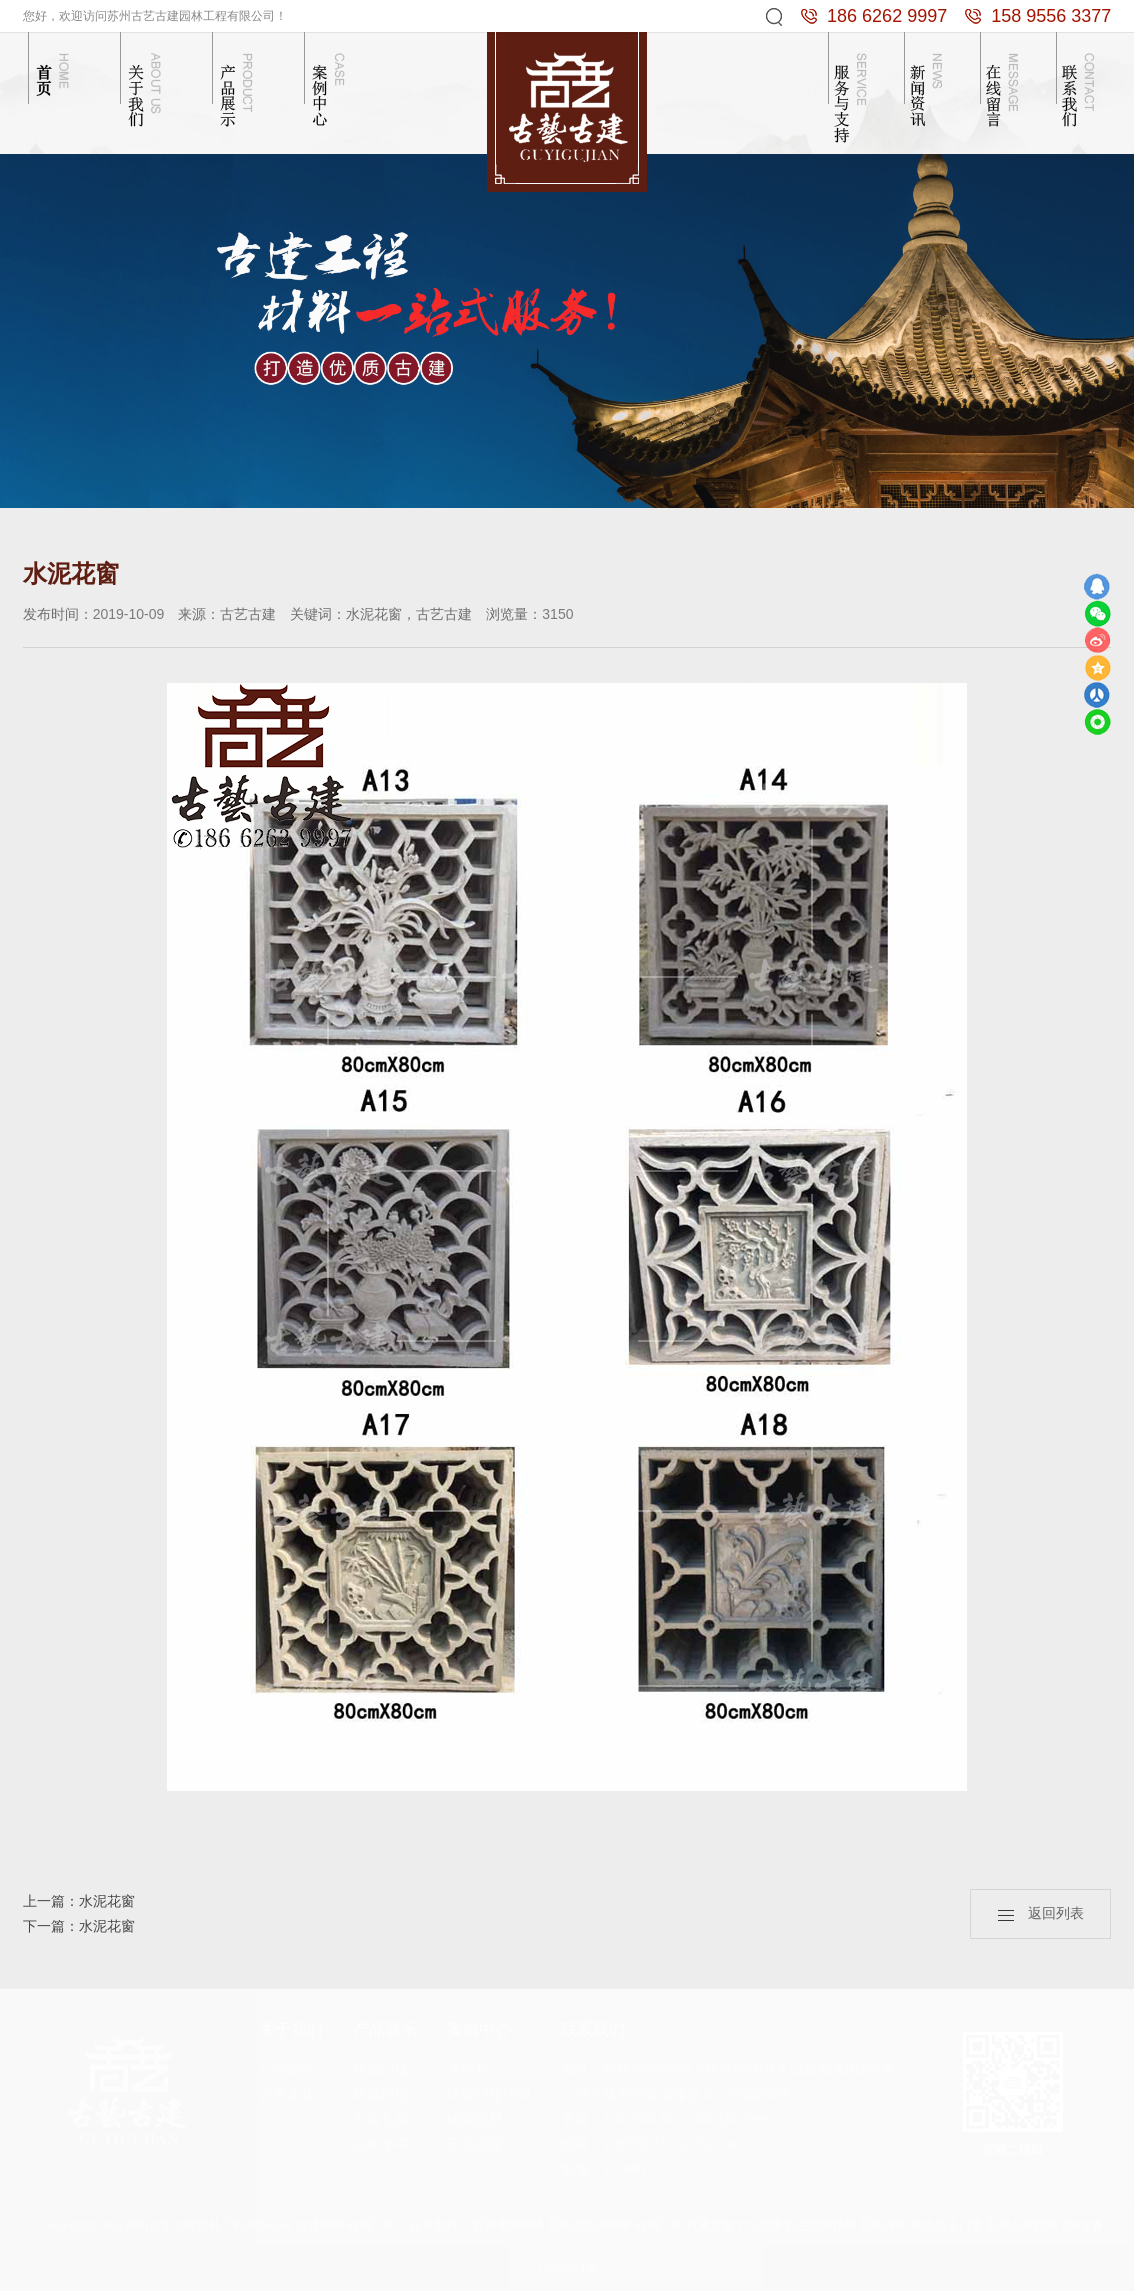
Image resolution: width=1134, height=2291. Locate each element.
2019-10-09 (129, 614)
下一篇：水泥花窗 (79, 1926)
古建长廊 (381, 2119)
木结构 (468, 2069)
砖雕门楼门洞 (489, 2094)
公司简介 (287, 2069)
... (358, 2169)
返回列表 (1041, 1913)
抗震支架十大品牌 (734, 2225)
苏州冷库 (884, 2225)
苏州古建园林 (1022, 2225)
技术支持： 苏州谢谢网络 (477, 2225)
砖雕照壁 (381, 2094)
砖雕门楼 (381, 2069)
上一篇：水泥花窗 (79, 1901)
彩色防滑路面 (821, 2225)
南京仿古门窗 (947, 2225)
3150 (557, 614)
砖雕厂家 (659, 2225)
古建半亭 (381, 2144)
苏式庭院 (475, 2144)
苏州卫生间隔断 (590, 2225)
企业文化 (287, 2094)
